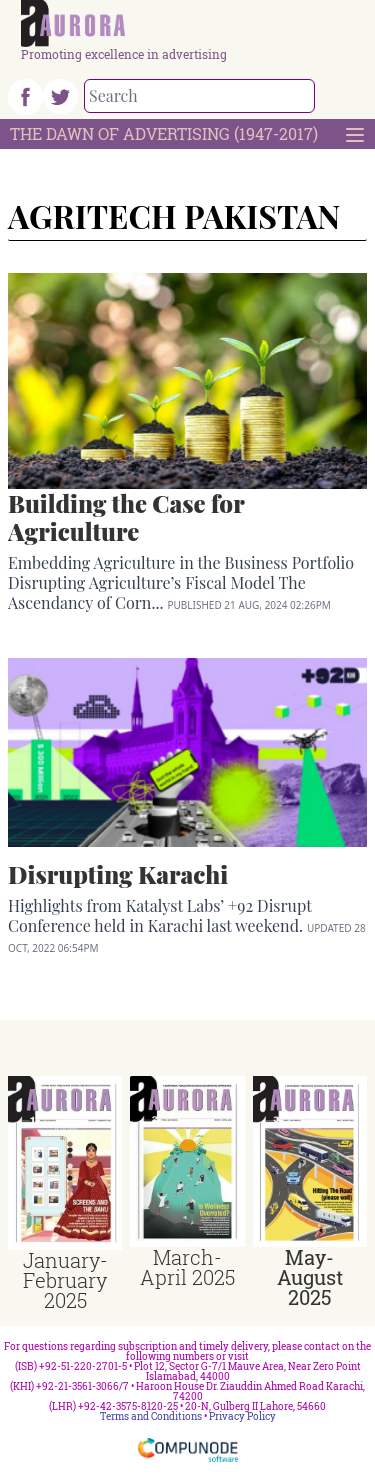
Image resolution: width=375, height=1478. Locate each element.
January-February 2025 (65, 1280)
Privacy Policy (242, 1416)
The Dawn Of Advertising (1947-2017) (164, 133)
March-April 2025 (187, 1267)
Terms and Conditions (151, 1416)
